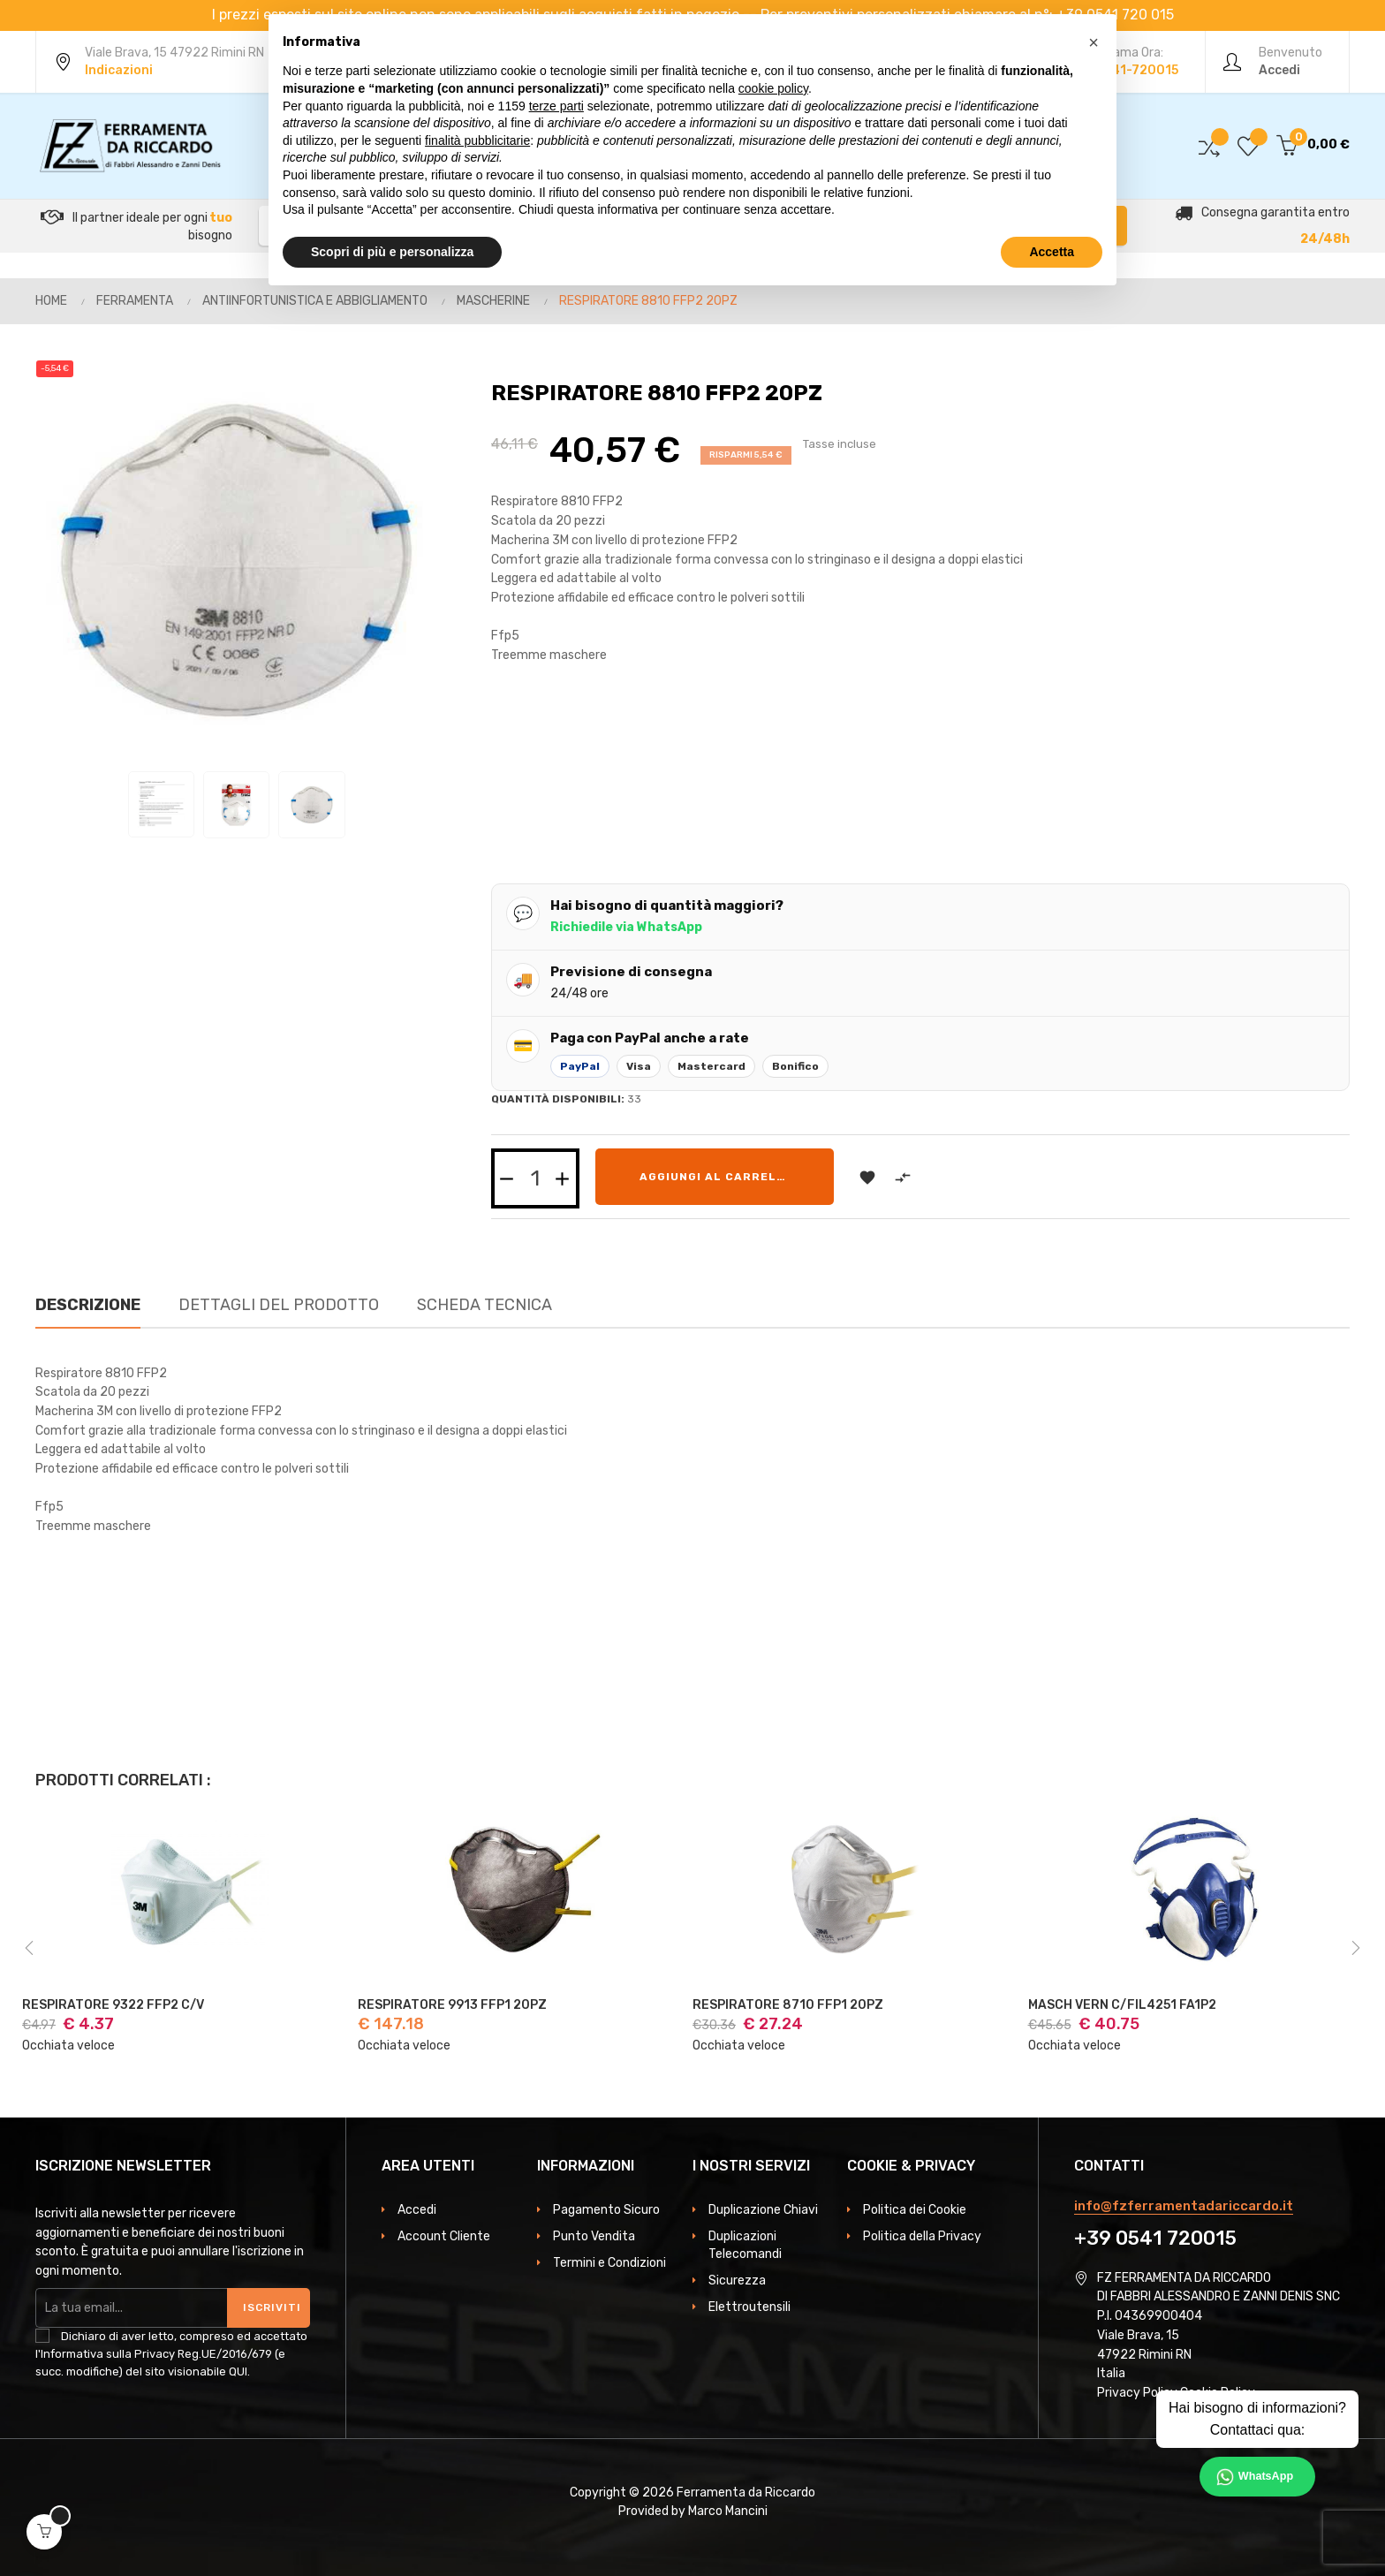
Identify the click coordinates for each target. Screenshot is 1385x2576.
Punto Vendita (594, 2236)
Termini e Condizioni (609, 2262)
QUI (238, 2371)
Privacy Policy (1137, 2392)
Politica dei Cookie (914, 2209)
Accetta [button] (1051, 252)
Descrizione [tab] (87, 1305)
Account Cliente (443, 2236)
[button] (1093, 42)
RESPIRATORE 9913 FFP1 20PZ (452, 2005)
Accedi (416, 2209)
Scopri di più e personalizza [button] (392, 252)
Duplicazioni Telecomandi (745, 2245)
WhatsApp (1265, 2476)
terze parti (556, 106)
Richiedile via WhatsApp (626, 927)
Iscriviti (272, 2307)
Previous (29, 1948)
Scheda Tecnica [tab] (484, 1305)
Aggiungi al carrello (716, 1177)
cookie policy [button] (773, 88)
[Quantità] (535, 1178)
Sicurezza (737, 2280)
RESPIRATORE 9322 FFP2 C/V (113, 2005)
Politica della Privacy (922, 2236)
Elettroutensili (749, 2307)
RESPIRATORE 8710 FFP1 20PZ (787, 2005)
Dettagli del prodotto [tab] (278, 1305)
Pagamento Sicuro (606, 2209)
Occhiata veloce (68, 2045)
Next (1356, 1948)
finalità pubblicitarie (477, 140)
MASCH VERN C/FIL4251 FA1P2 (1122, 2005)
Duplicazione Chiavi (763, 2209)
